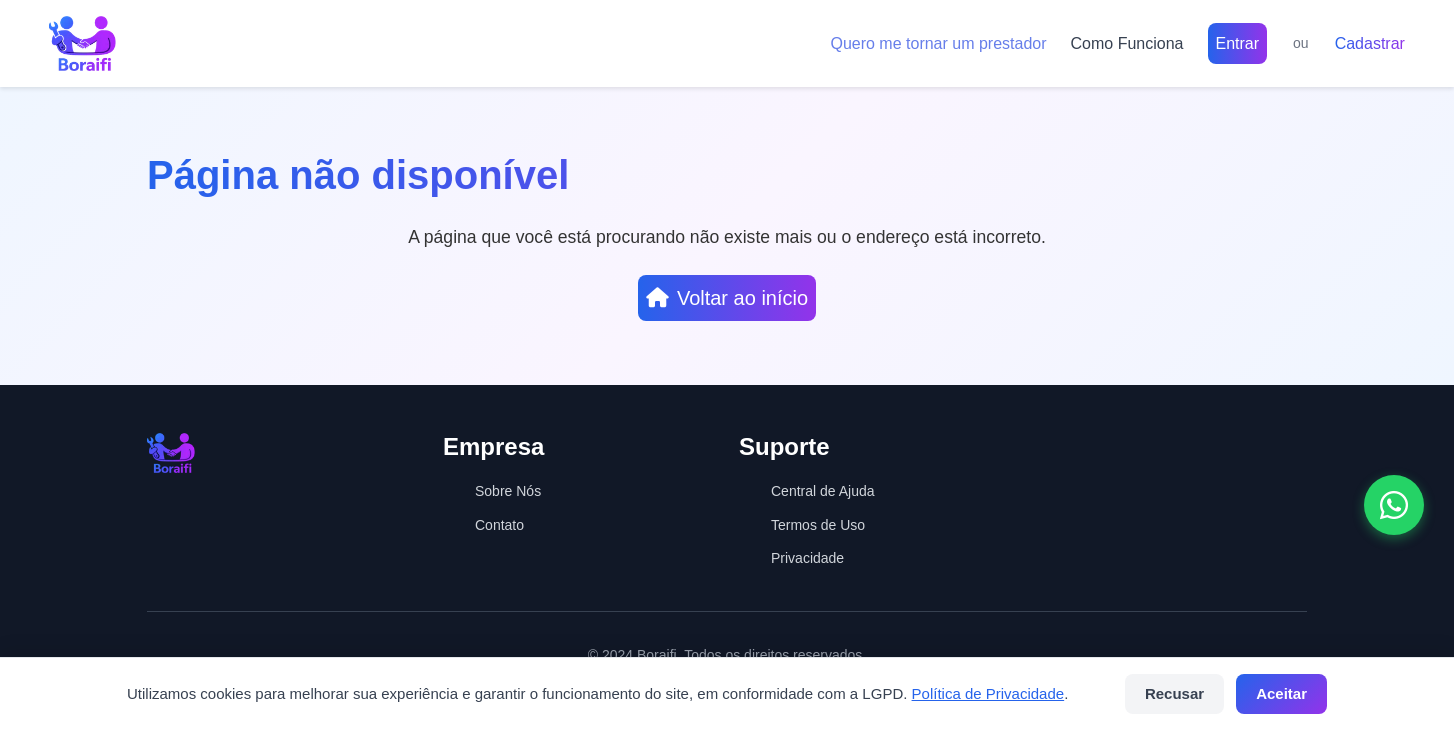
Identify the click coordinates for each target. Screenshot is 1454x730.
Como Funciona (1127, 43)
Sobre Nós (508, 491)
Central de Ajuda (823, 491)
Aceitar (1281, 693)
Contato (499, 525)
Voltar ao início (727, 298)
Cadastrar (1370, 43)
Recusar (1174, 693)
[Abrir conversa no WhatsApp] (1394, 505)
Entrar (1238, 43)
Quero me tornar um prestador (938, 43)
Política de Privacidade (988, 693)
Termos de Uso (818, 525)
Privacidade (807, 558)
